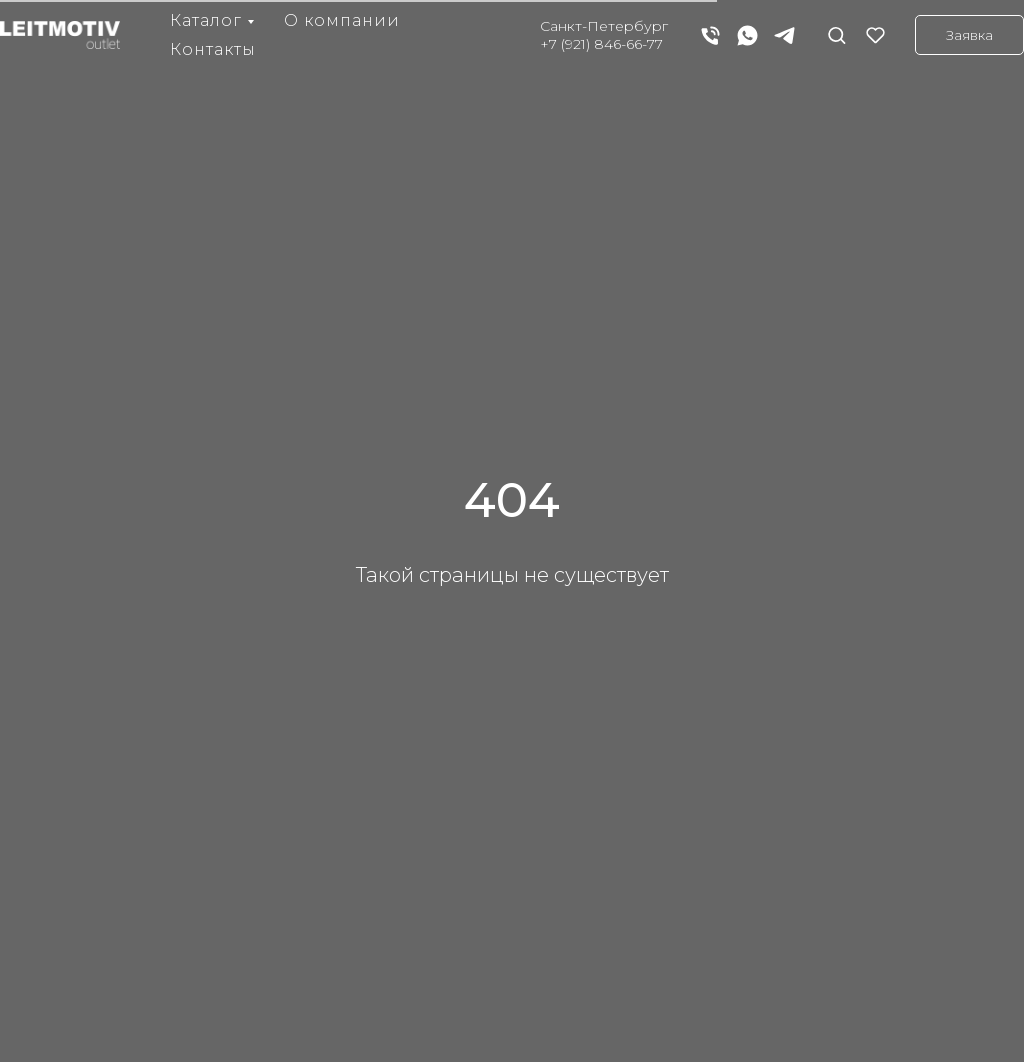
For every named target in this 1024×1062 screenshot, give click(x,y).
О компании (342, 20)
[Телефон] (710, 35)
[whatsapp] (747, 35)
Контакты (213, 49)
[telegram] (784, 35)
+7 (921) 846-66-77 (601, 44)
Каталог (206, 20)
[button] (836, 34)
